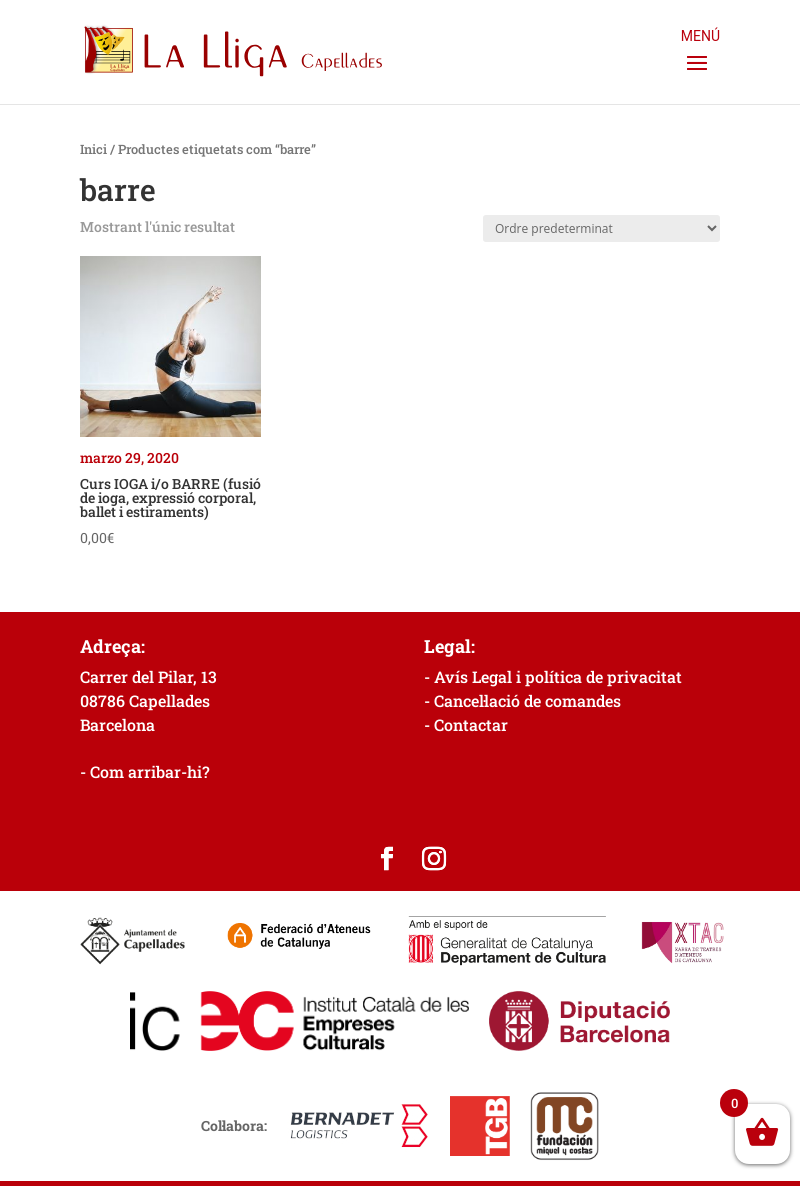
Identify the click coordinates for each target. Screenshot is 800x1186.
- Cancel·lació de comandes (522, 700)
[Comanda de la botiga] (601, 228)
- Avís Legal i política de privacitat (553, 676)
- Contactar (466, 724)
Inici (93, 149)
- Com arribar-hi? (145, 771)
